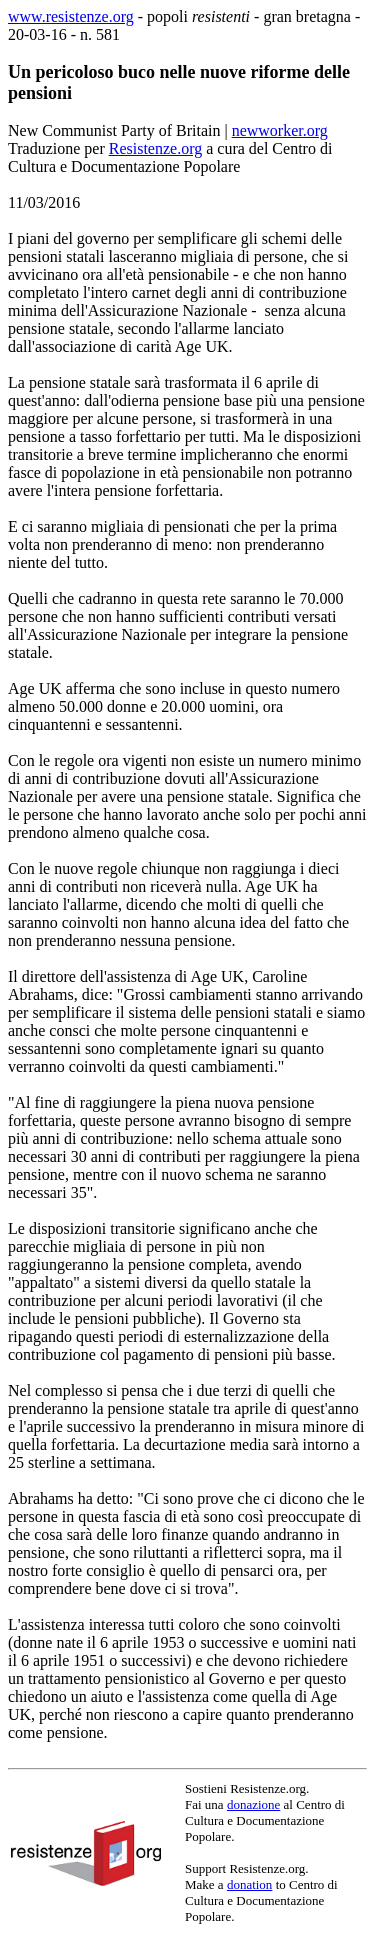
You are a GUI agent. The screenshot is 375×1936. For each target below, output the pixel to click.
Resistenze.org (155, 148)
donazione (253, 1804)
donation (250, 1884)
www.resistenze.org (71, 16)
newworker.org (280, 130)
